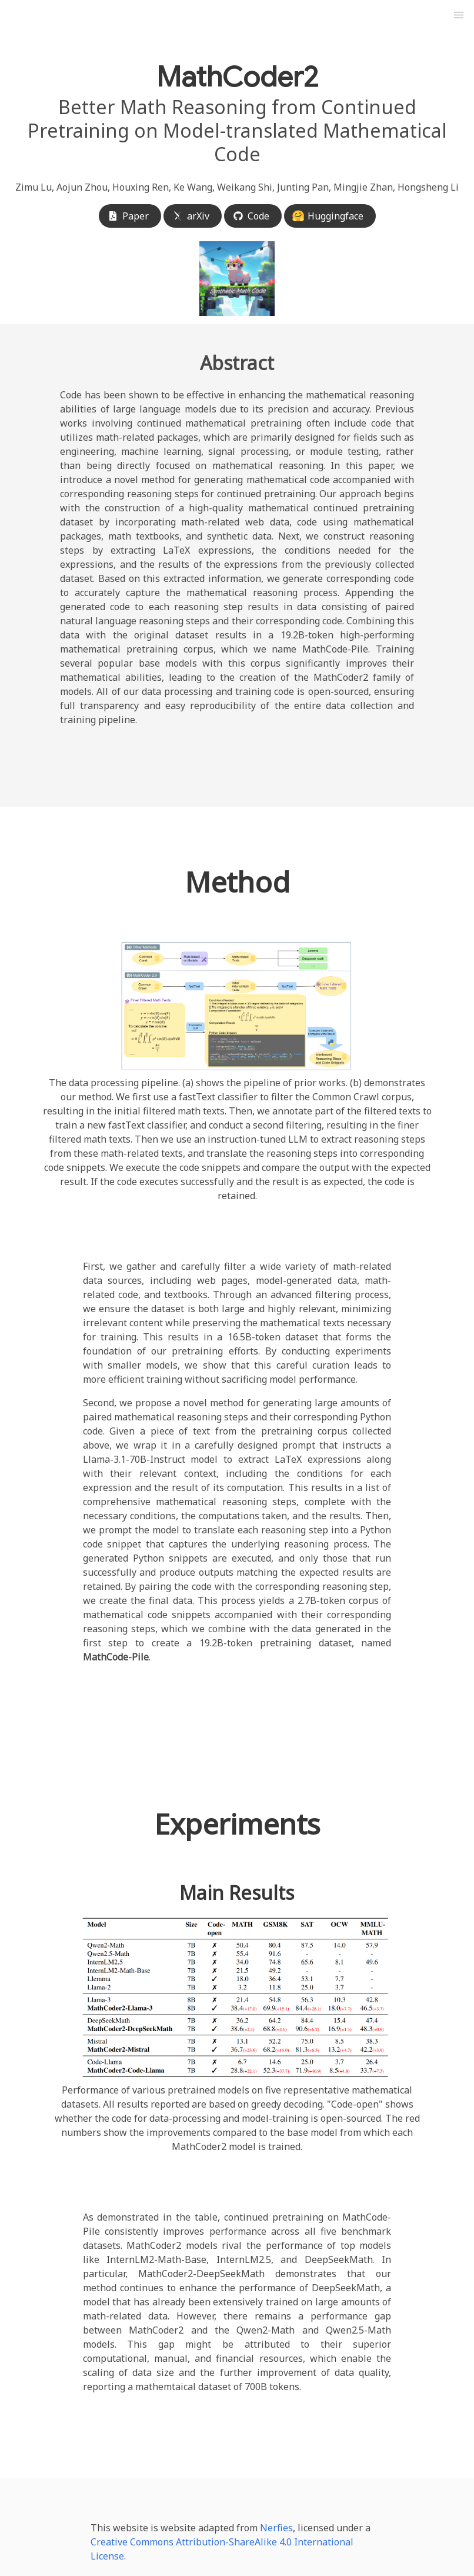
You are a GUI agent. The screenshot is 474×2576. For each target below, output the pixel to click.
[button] (458, 15)
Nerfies (276, 2527)
